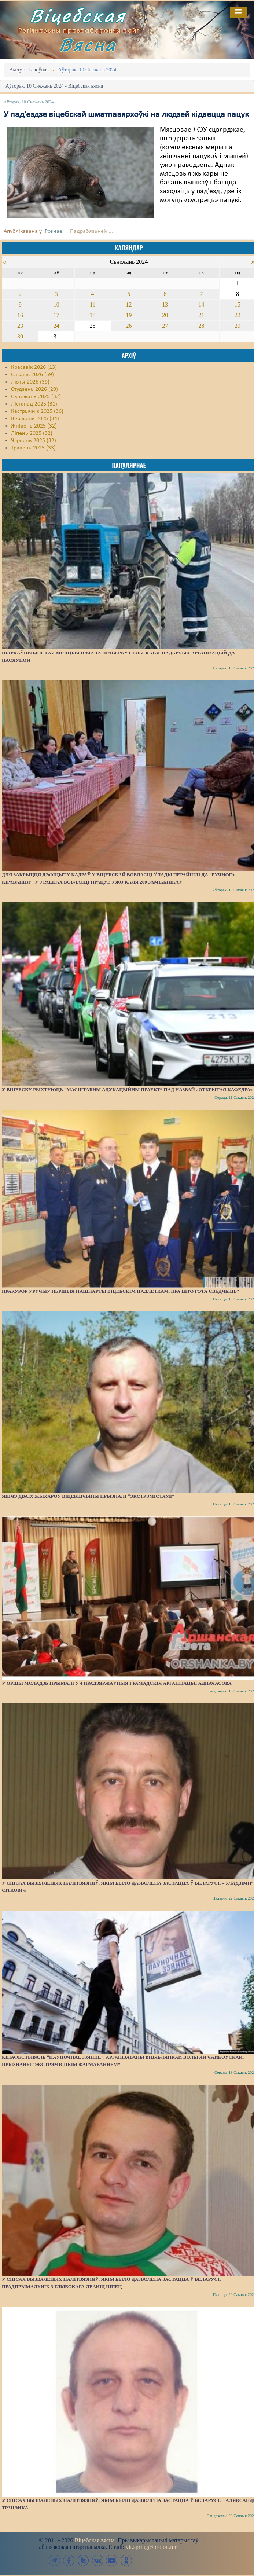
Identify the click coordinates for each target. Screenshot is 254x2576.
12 (129, 304)
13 (165, 304)
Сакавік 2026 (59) (32, 375)
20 (165, 315)
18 (93, 315)
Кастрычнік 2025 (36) (37, 411)
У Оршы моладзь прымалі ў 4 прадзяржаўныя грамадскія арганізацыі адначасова (117, 1683)
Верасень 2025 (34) (35, 419)
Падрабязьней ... (91, 231)
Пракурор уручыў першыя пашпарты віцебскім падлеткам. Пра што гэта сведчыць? (120, 1291)
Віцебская (77, 15)
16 (20, 315)
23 (20, 326)
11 (92, 304)
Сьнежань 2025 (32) (36, 397)
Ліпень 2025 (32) (31, 433)
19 (129, 315)
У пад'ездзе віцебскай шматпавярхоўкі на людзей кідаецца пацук (126, 114)
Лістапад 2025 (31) (34, 404)
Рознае (53, 231)
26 (129, 326)
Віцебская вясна (94, 2540)
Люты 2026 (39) (30, 382)
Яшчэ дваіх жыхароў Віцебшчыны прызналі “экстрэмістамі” (88, 1496)
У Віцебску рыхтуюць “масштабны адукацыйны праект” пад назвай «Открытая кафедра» (127, 1089)
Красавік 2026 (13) (34, 367)
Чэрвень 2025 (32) (33, 441)
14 (201, 304)
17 (56, 315)
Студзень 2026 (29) (34, 389)
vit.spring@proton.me (151, 2547)
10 (56, 304)
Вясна (88, 44)
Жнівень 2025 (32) (34, 426)
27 (165, 326)
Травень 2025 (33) (33, 448)
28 (201, 326)
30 (20, 336)
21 (201, 315)
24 (56, 326)
